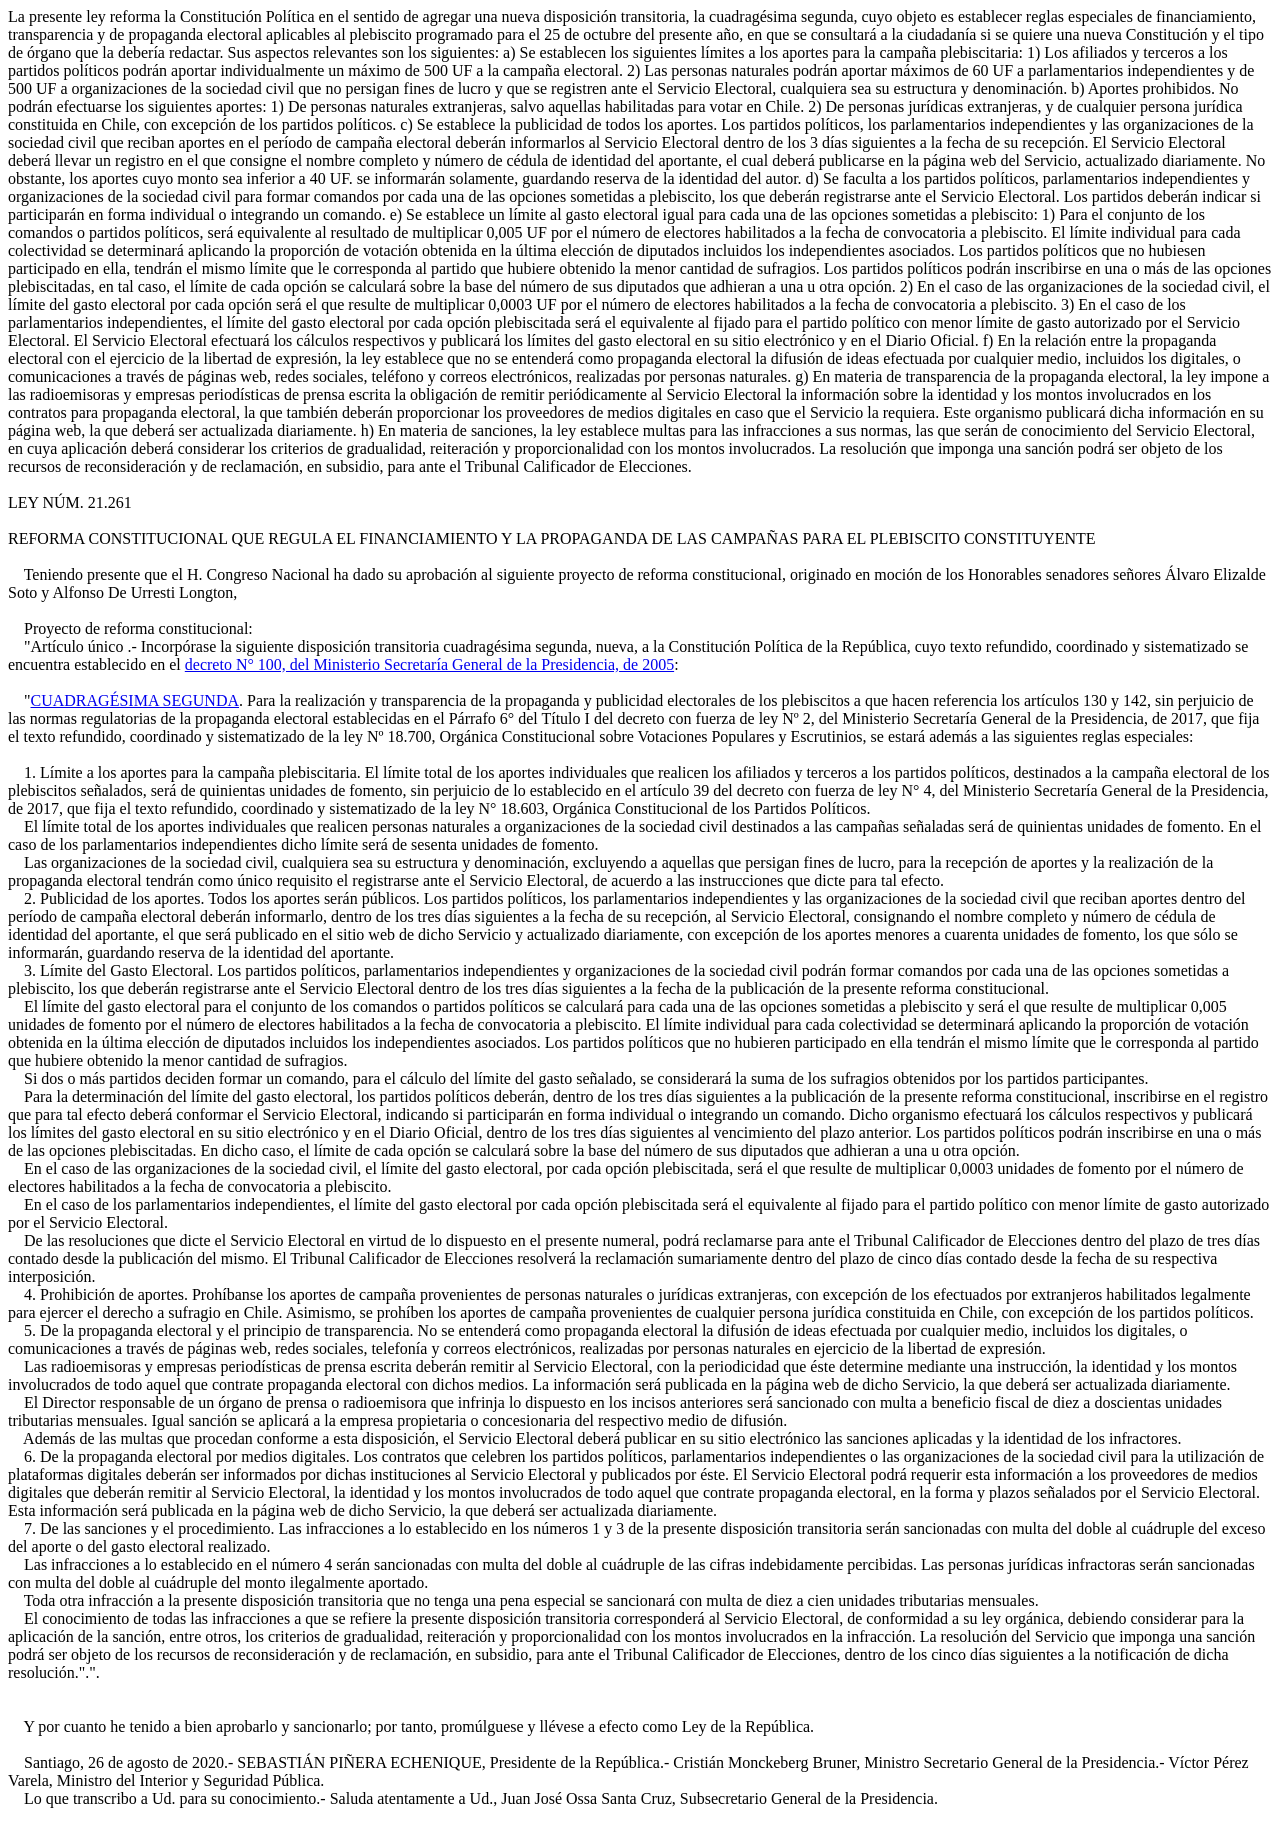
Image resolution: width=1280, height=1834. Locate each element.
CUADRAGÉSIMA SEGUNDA (135, 700)
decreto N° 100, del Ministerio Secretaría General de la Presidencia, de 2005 (429, 664)
